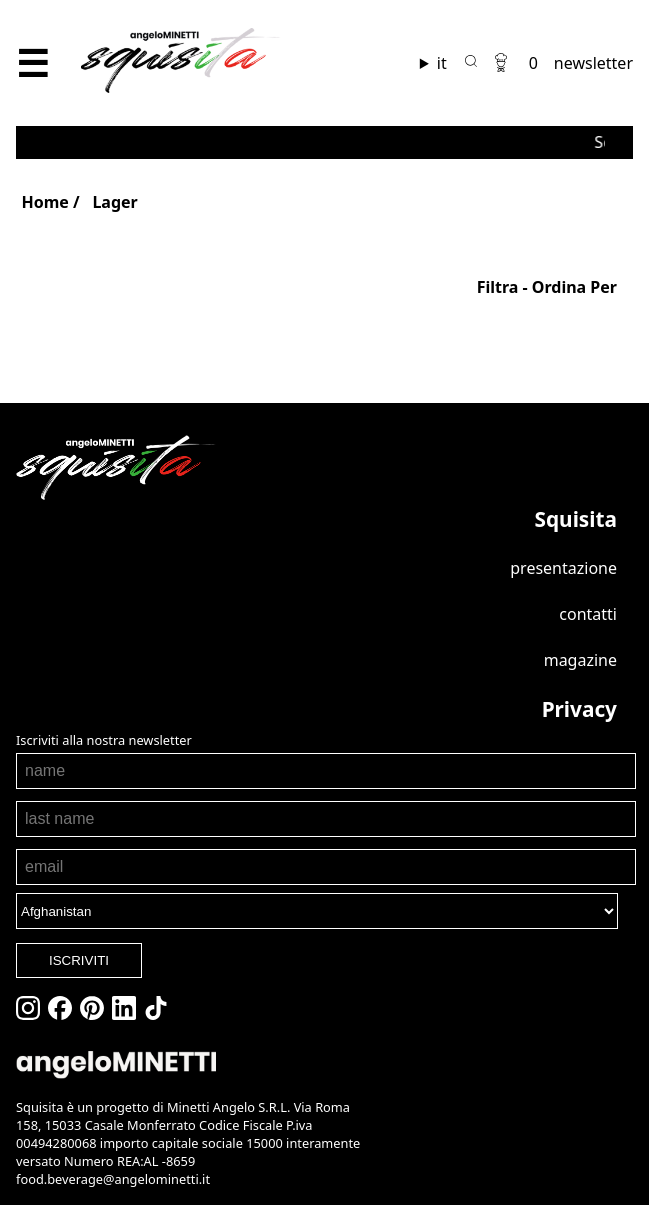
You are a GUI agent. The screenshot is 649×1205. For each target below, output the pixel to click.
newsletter (593, 63)
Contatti (588, 614)
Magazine (580, 660)
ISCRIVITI (79, 960)
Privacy (579, 709)
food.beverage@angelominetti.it (113, 1179)
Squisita (576, 519)
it (442, 63)
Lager (114, 202)
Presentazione (563, 568)
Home (44, 202)
